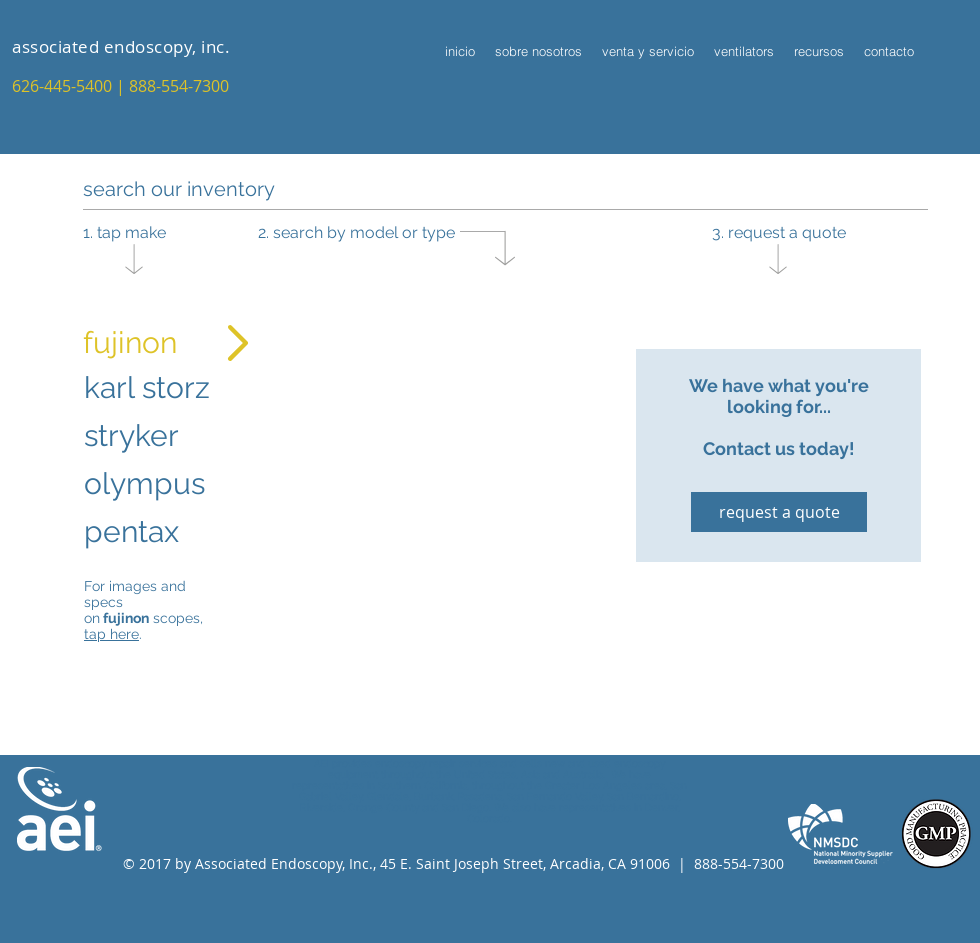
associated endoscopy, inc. (121, 46)
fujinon (130, 342)
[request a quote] (779, 512)
